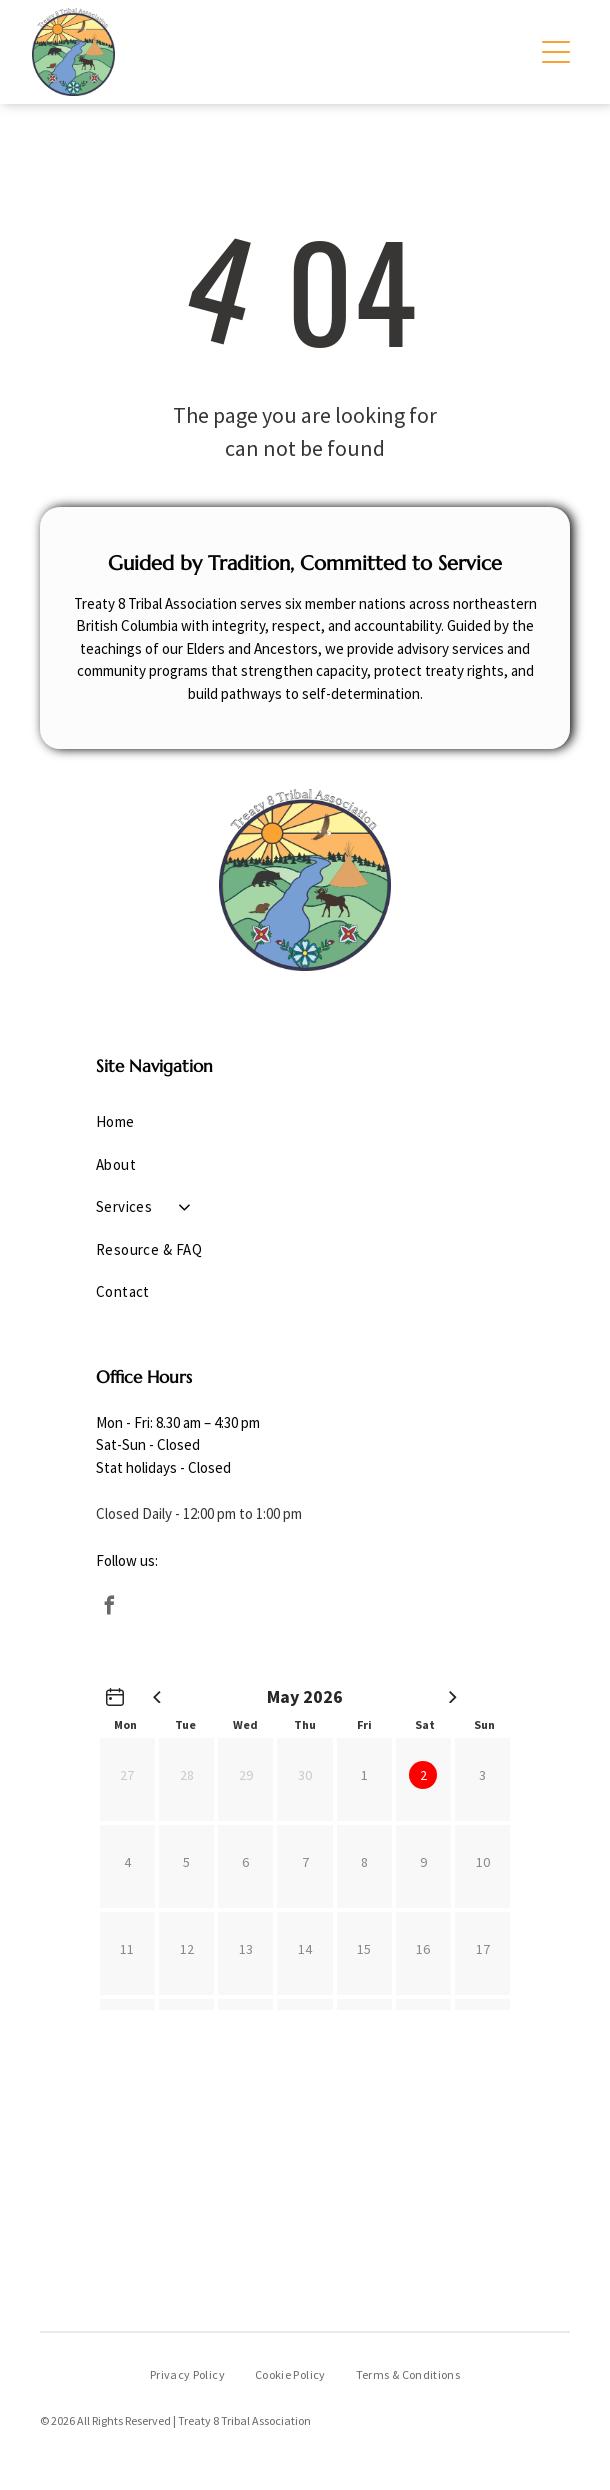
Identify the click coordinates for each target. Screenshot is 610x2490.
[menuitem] (305, 1122)
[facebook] (110, 1608)
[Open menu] (556, 52)
